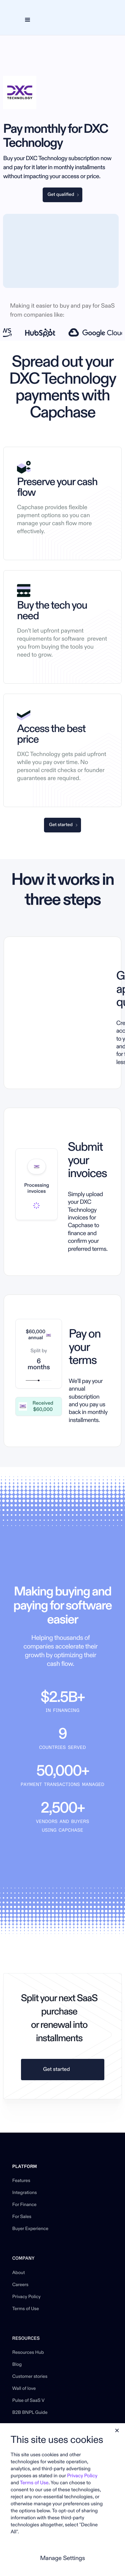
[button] (27, 19)
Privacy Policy (26, 2297)
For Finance (24, 2205)
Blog (17, 2364)
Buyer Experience (30, 2229)
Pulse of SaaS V (28, 2401)
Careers (20, 2285)
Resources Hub (28, 2352)
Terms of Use (25, 2309)
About (18, 2273)
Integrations (24, 2193)
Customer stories (29, 2376)
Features (21, 2181)
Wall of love (24, 2388)
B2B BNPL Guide (30, 2413)
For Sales (21, 2217)
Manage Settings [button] (62, 2558)
